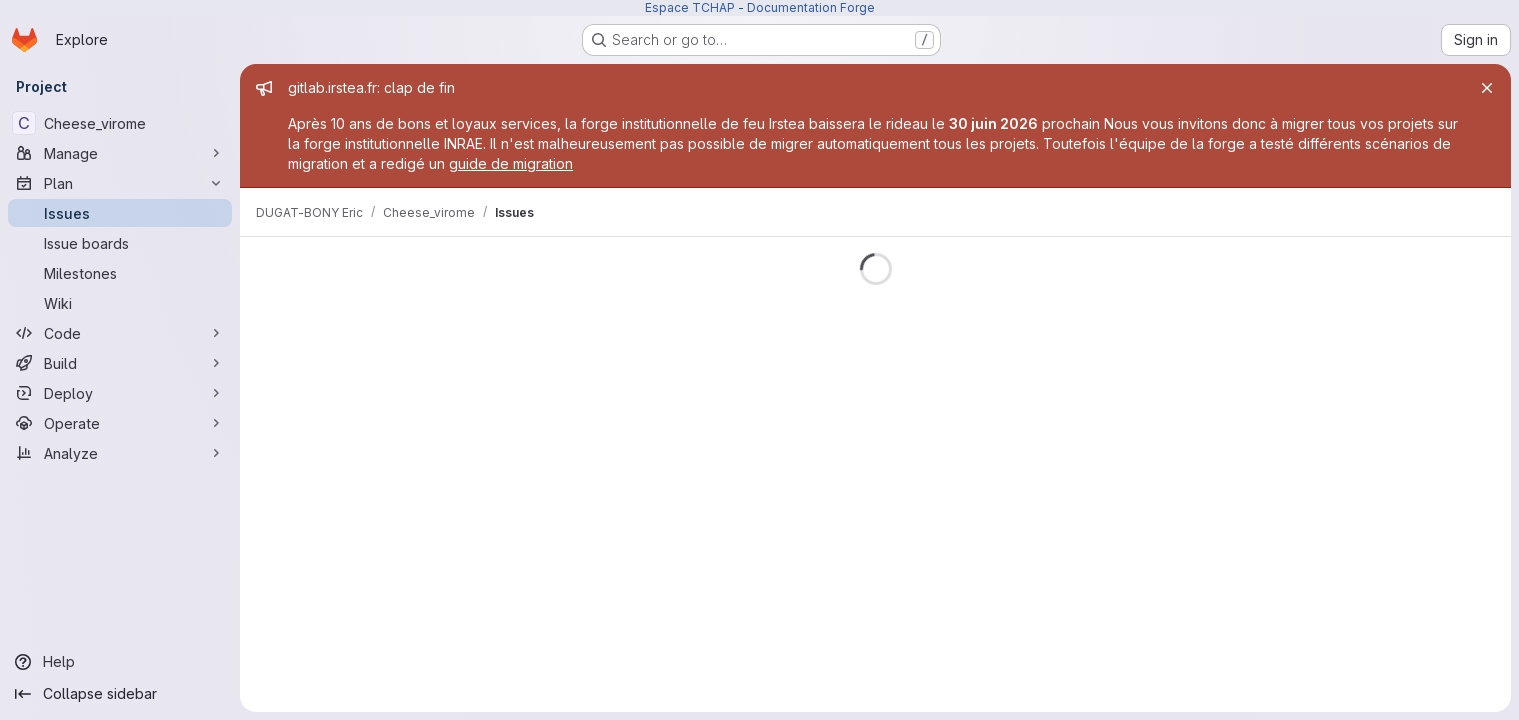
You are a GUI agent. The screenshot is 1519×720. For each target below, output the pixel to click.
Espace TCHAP (690, 7)
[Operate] (120, 423)
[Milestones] (120, 273)
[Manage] (120, 153)
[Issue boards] (120, 243)
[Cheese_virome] (120, 123)
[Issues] (120, 213)
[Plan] (120, 183)
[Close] (1487, 88)
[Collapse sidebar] (120, 694)
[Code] (120, 333)
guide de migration (511, 163)
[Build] (120, 363)
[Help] (120, 662)
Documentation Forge (811, 7)
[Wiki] (120, 303)
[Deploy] (120, 393)
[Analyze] (120, 453)
